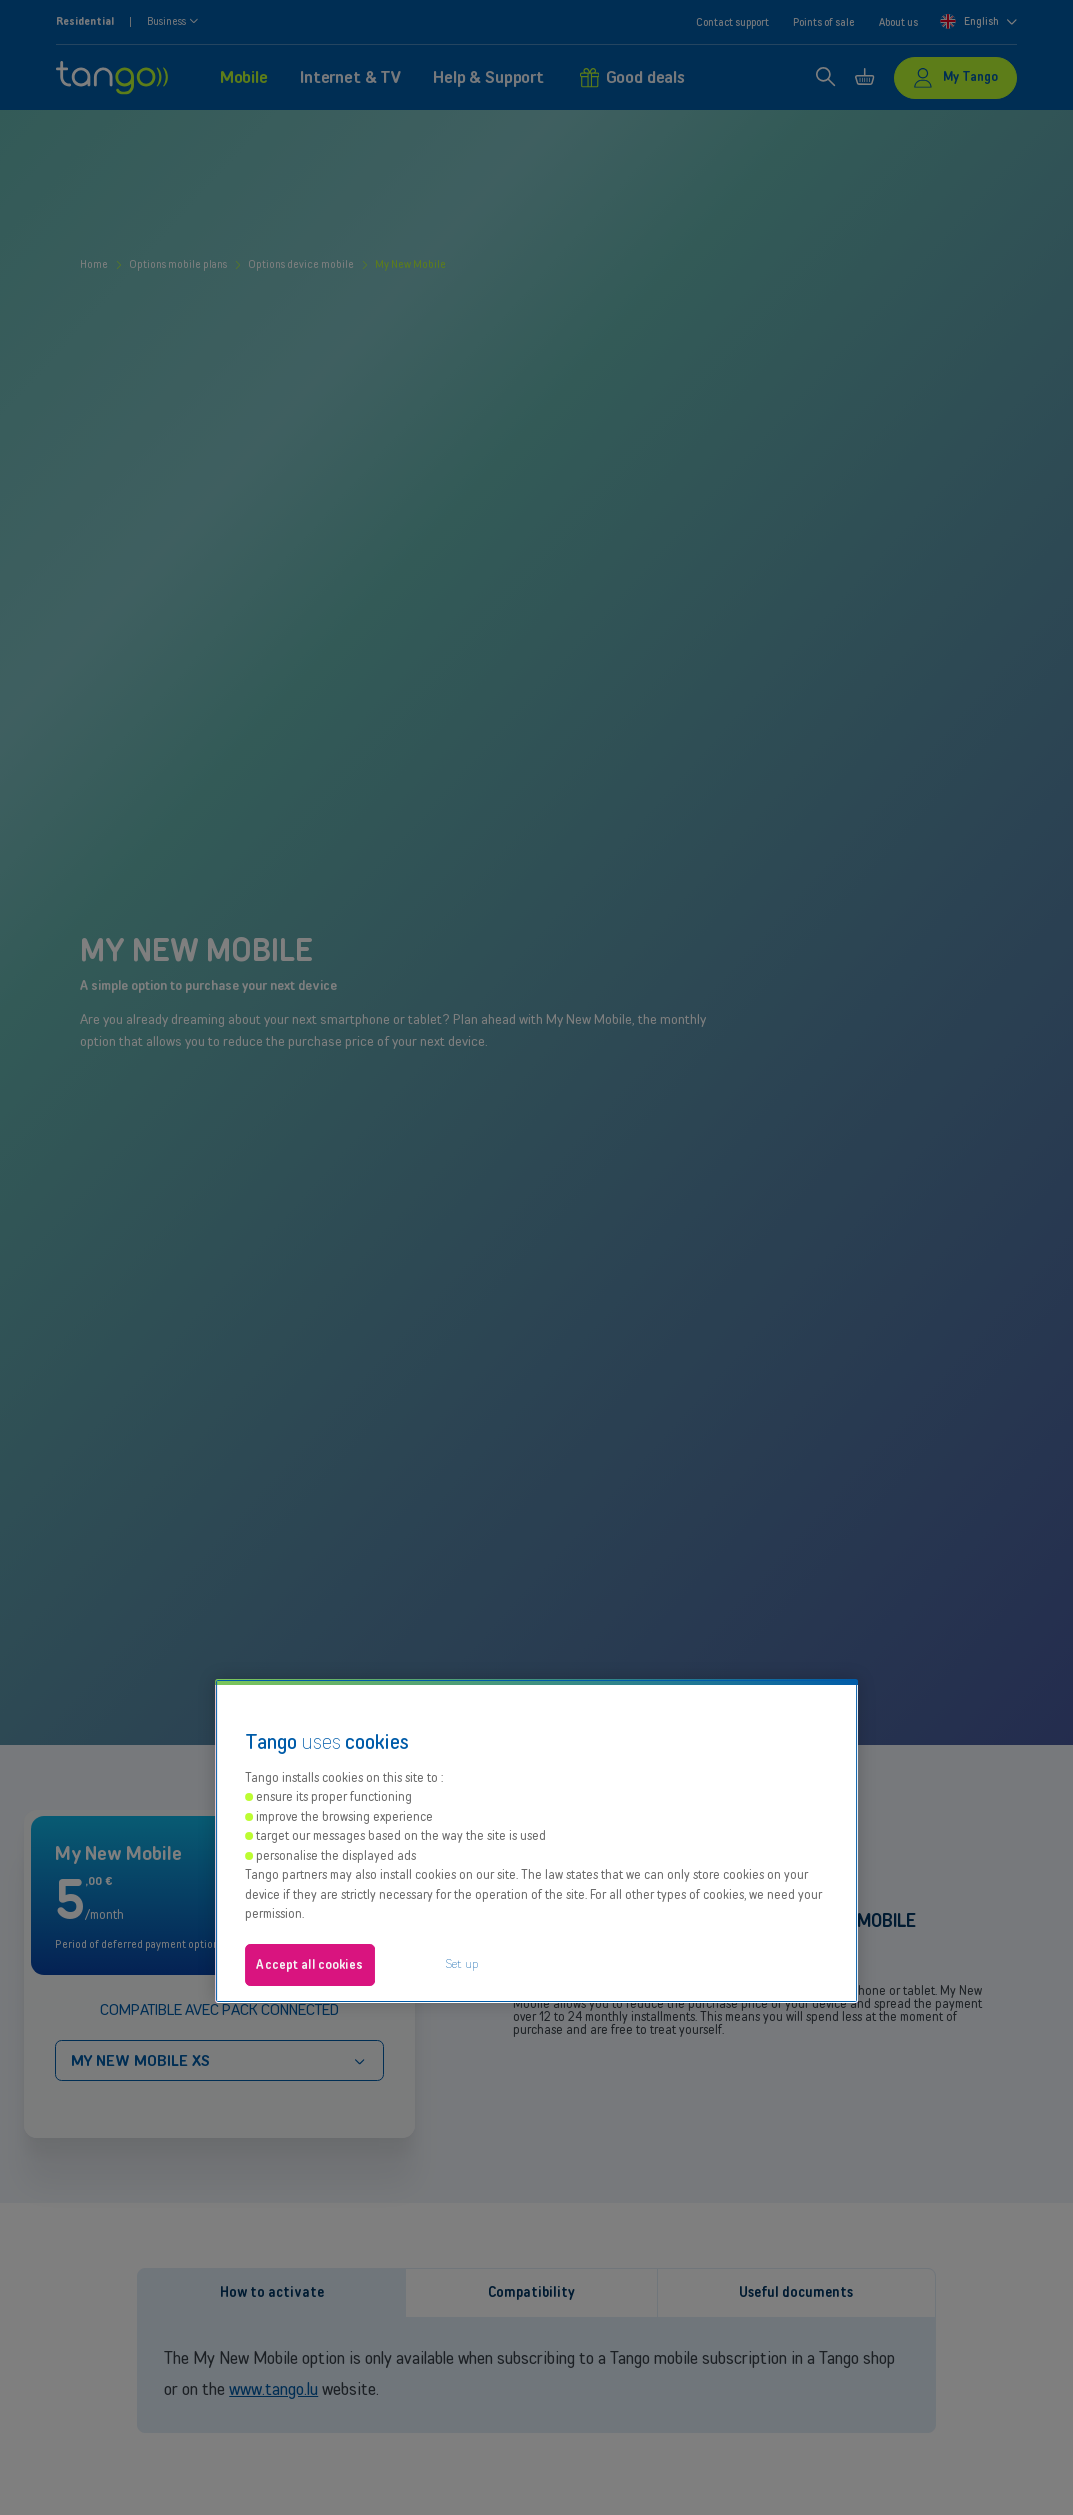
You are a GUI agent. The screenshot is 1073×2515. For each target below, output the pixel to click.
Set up (462, 1963)
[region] (537, 1841)
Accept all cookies (309, 1964)
